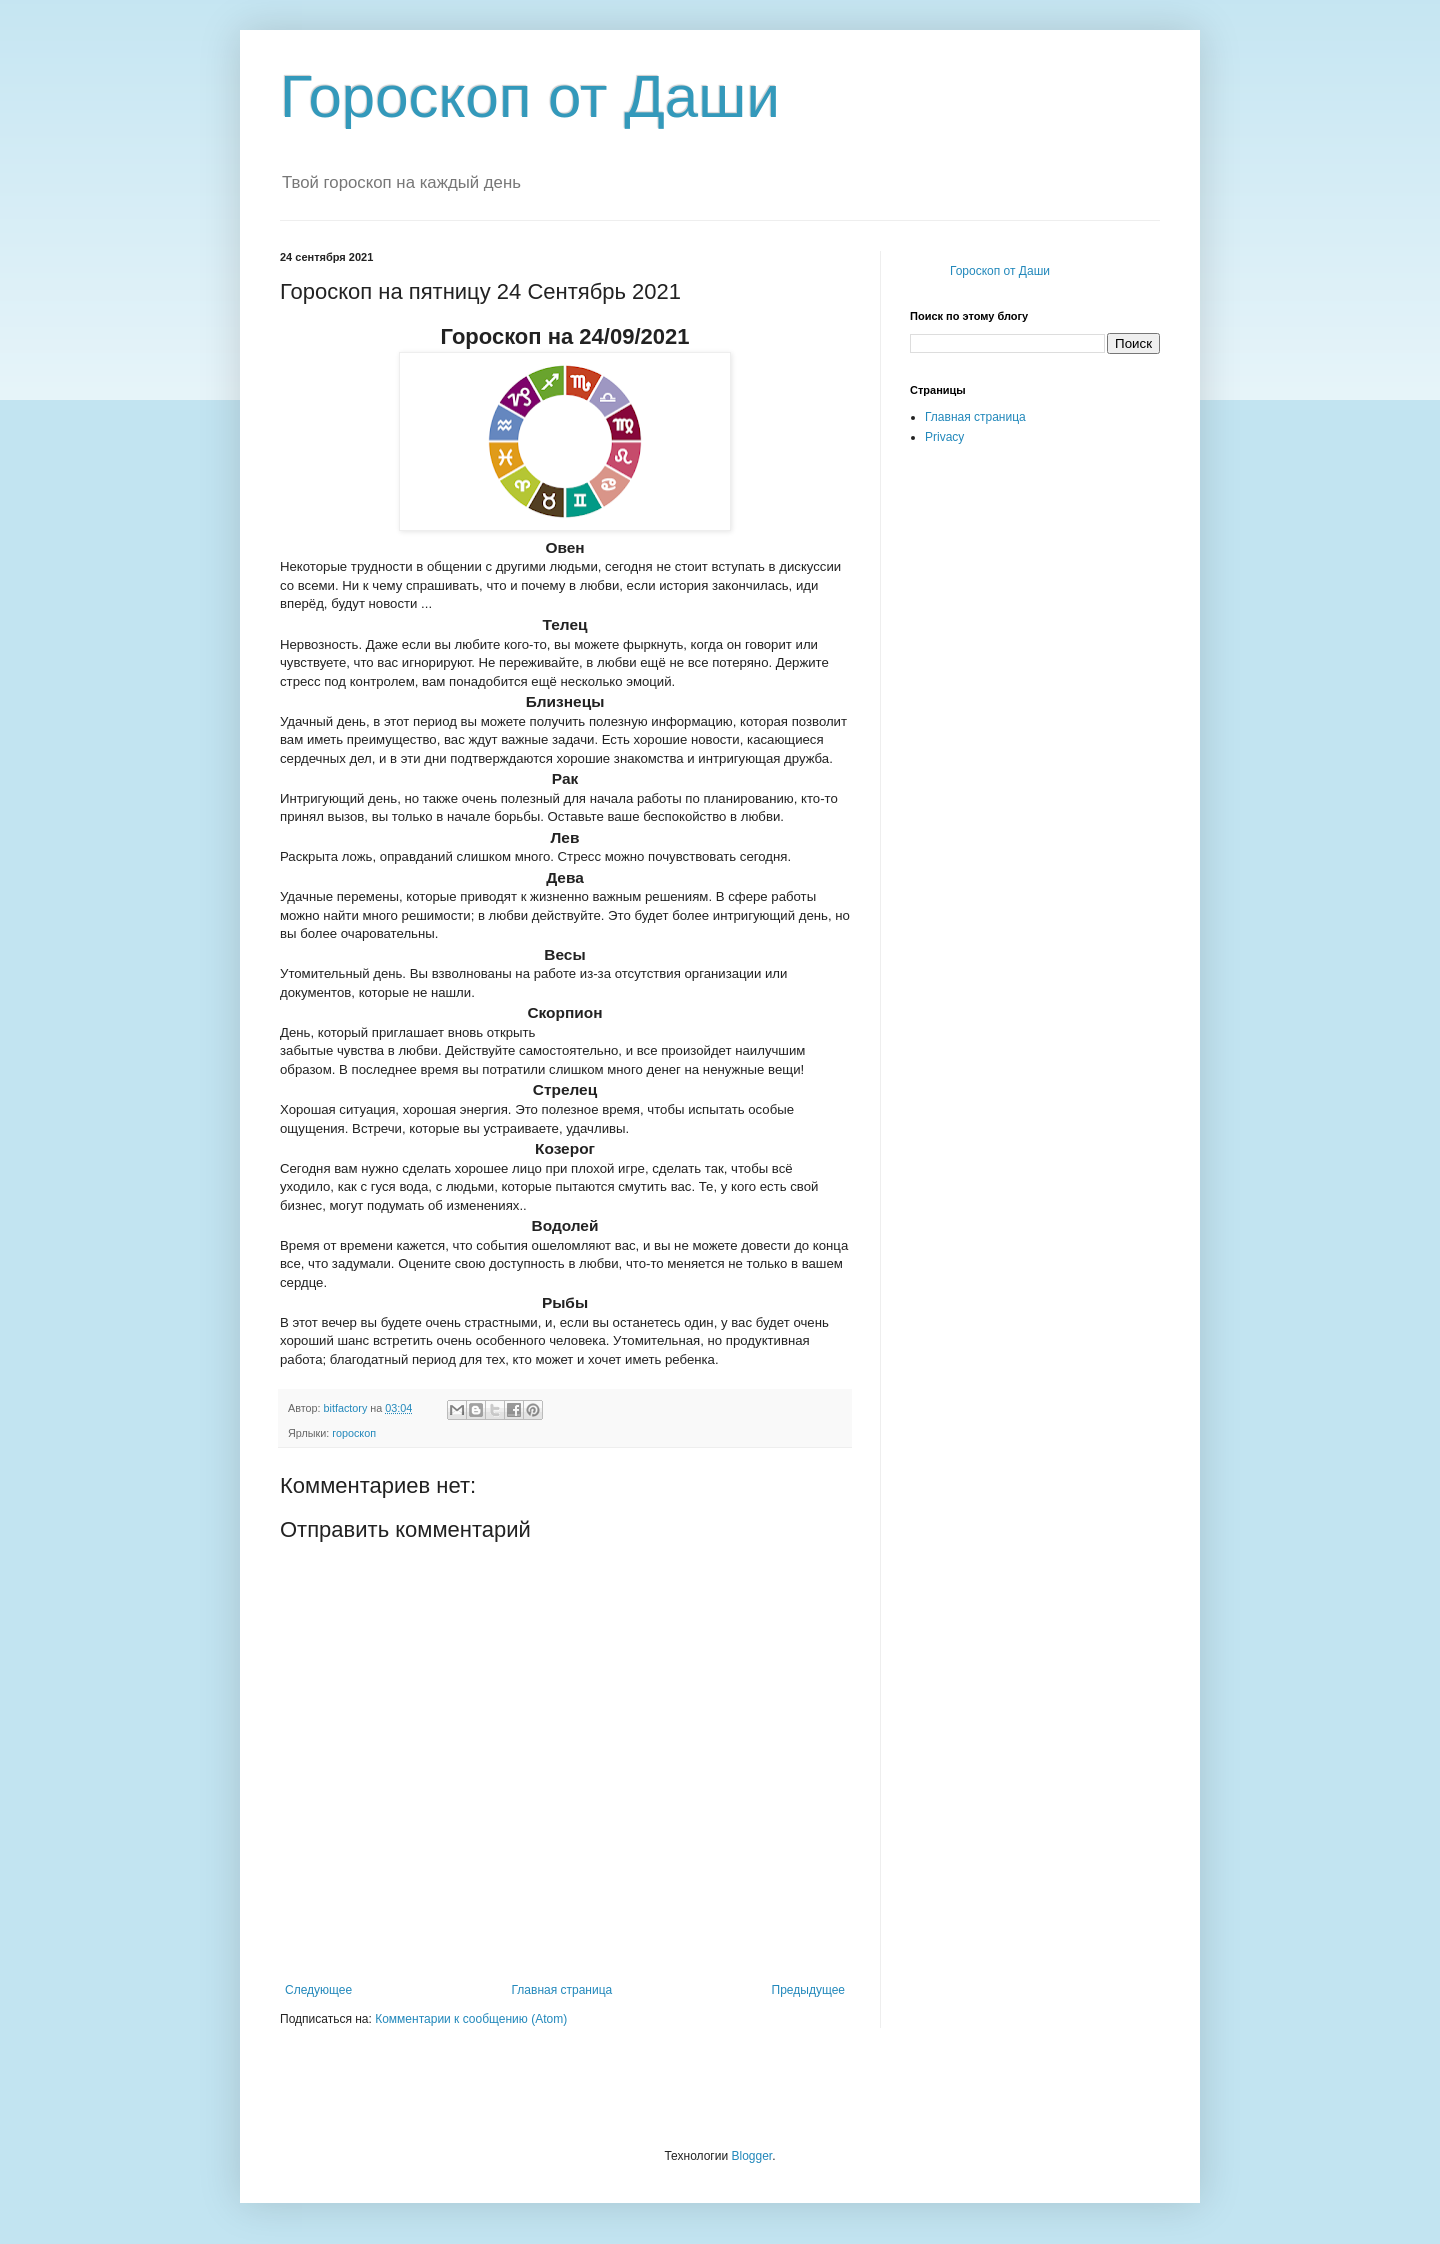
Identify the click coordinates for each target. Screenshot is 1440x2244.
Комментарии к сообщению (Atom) (471, 2019)
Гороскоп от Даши (530, 96)
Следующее (318, 1990)
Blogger (751, 2156)
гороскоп (354, 1433)
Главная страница (562, 1990)
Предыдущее (808, 1990)
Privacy (944, 437)
